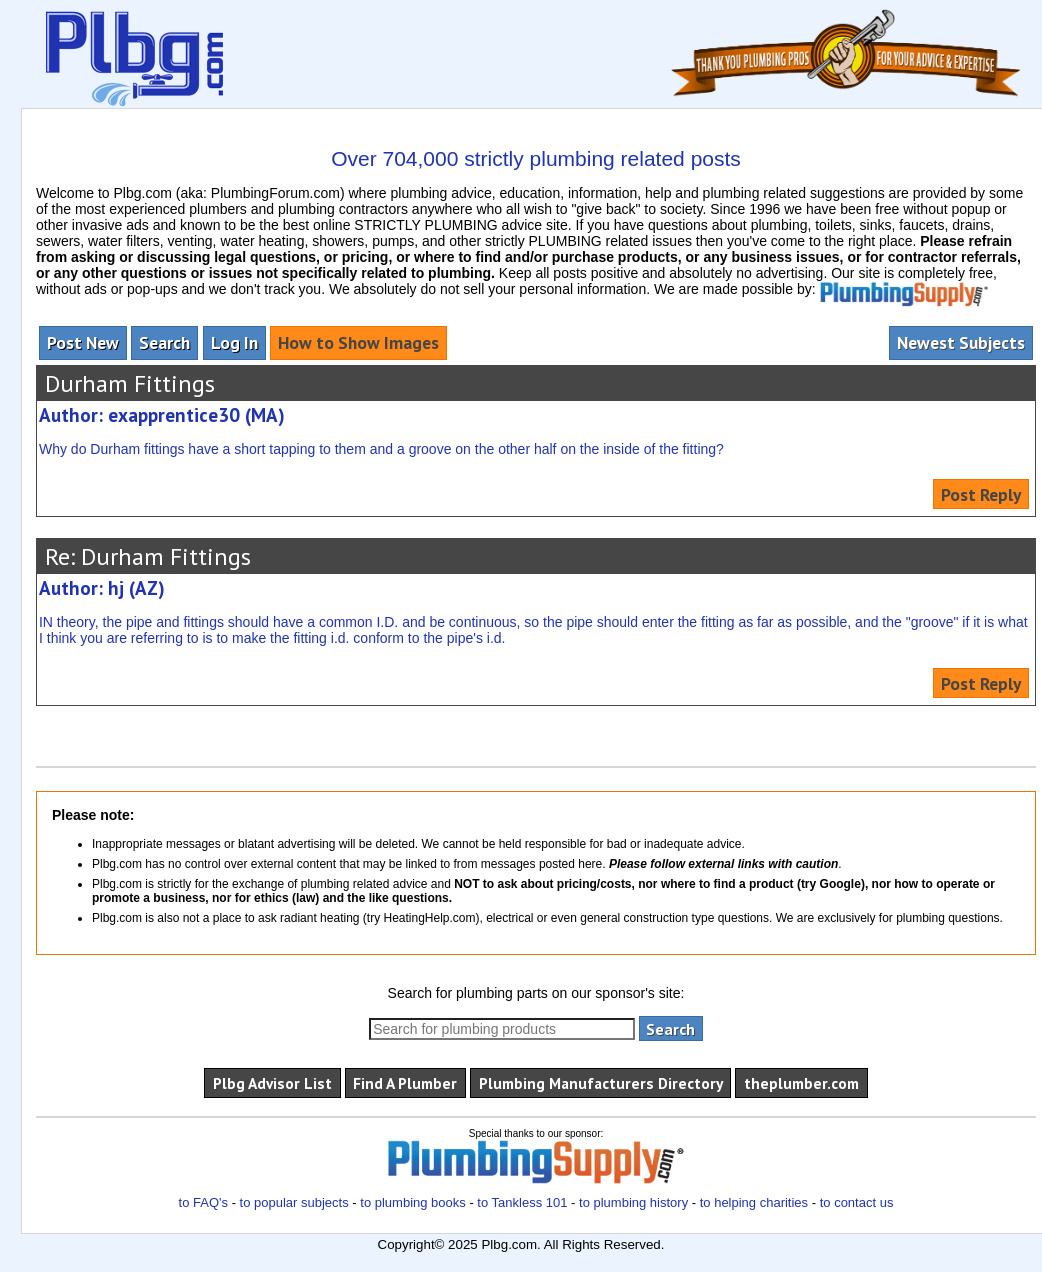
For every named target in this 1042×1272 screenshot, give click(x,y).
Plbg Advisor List (272, 1083)
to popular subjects (294, 1202)
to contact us (857, 1202)
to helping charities (754, 1202)
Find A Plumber (405, 1083)
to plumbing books (413, 1202)
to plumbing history (633, 1202)
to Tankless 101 (522, 1202)
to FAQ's (203, 1202)
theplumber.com (801, 1083)
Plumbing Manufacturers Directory (601, 1083)
